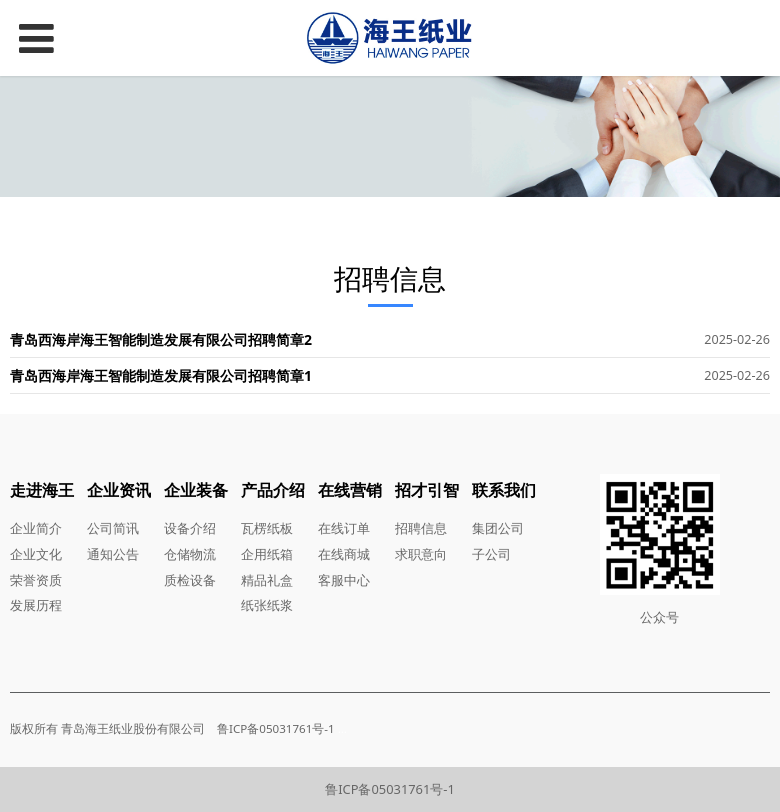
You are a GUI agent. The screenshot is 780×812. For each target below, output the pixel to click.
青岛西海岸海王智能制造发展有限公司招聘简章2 (161, 339)
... (342, 728)
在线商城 (344, 554)
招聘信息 (421, 528)
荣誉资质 (36, 580)
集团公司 (498, 528)
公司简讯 (113, 528)
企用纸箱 (267, 554)
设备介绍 (190, 528)
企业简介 (36, 528)
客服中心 (344, 580)
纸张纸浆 (267, 605)
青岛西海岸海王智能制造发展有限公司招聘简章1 (161, 375)
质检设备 (190, 580)
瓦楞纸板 (267, 528)
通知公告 (113, 554)
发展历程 (36, 605)
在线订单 (344, 528)
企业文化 (36, 554)
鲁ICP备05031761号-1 (390, 789)
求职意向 (421, 554)
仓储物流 (190, 554)
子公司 (491, 554)
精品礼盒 (267, 580)
